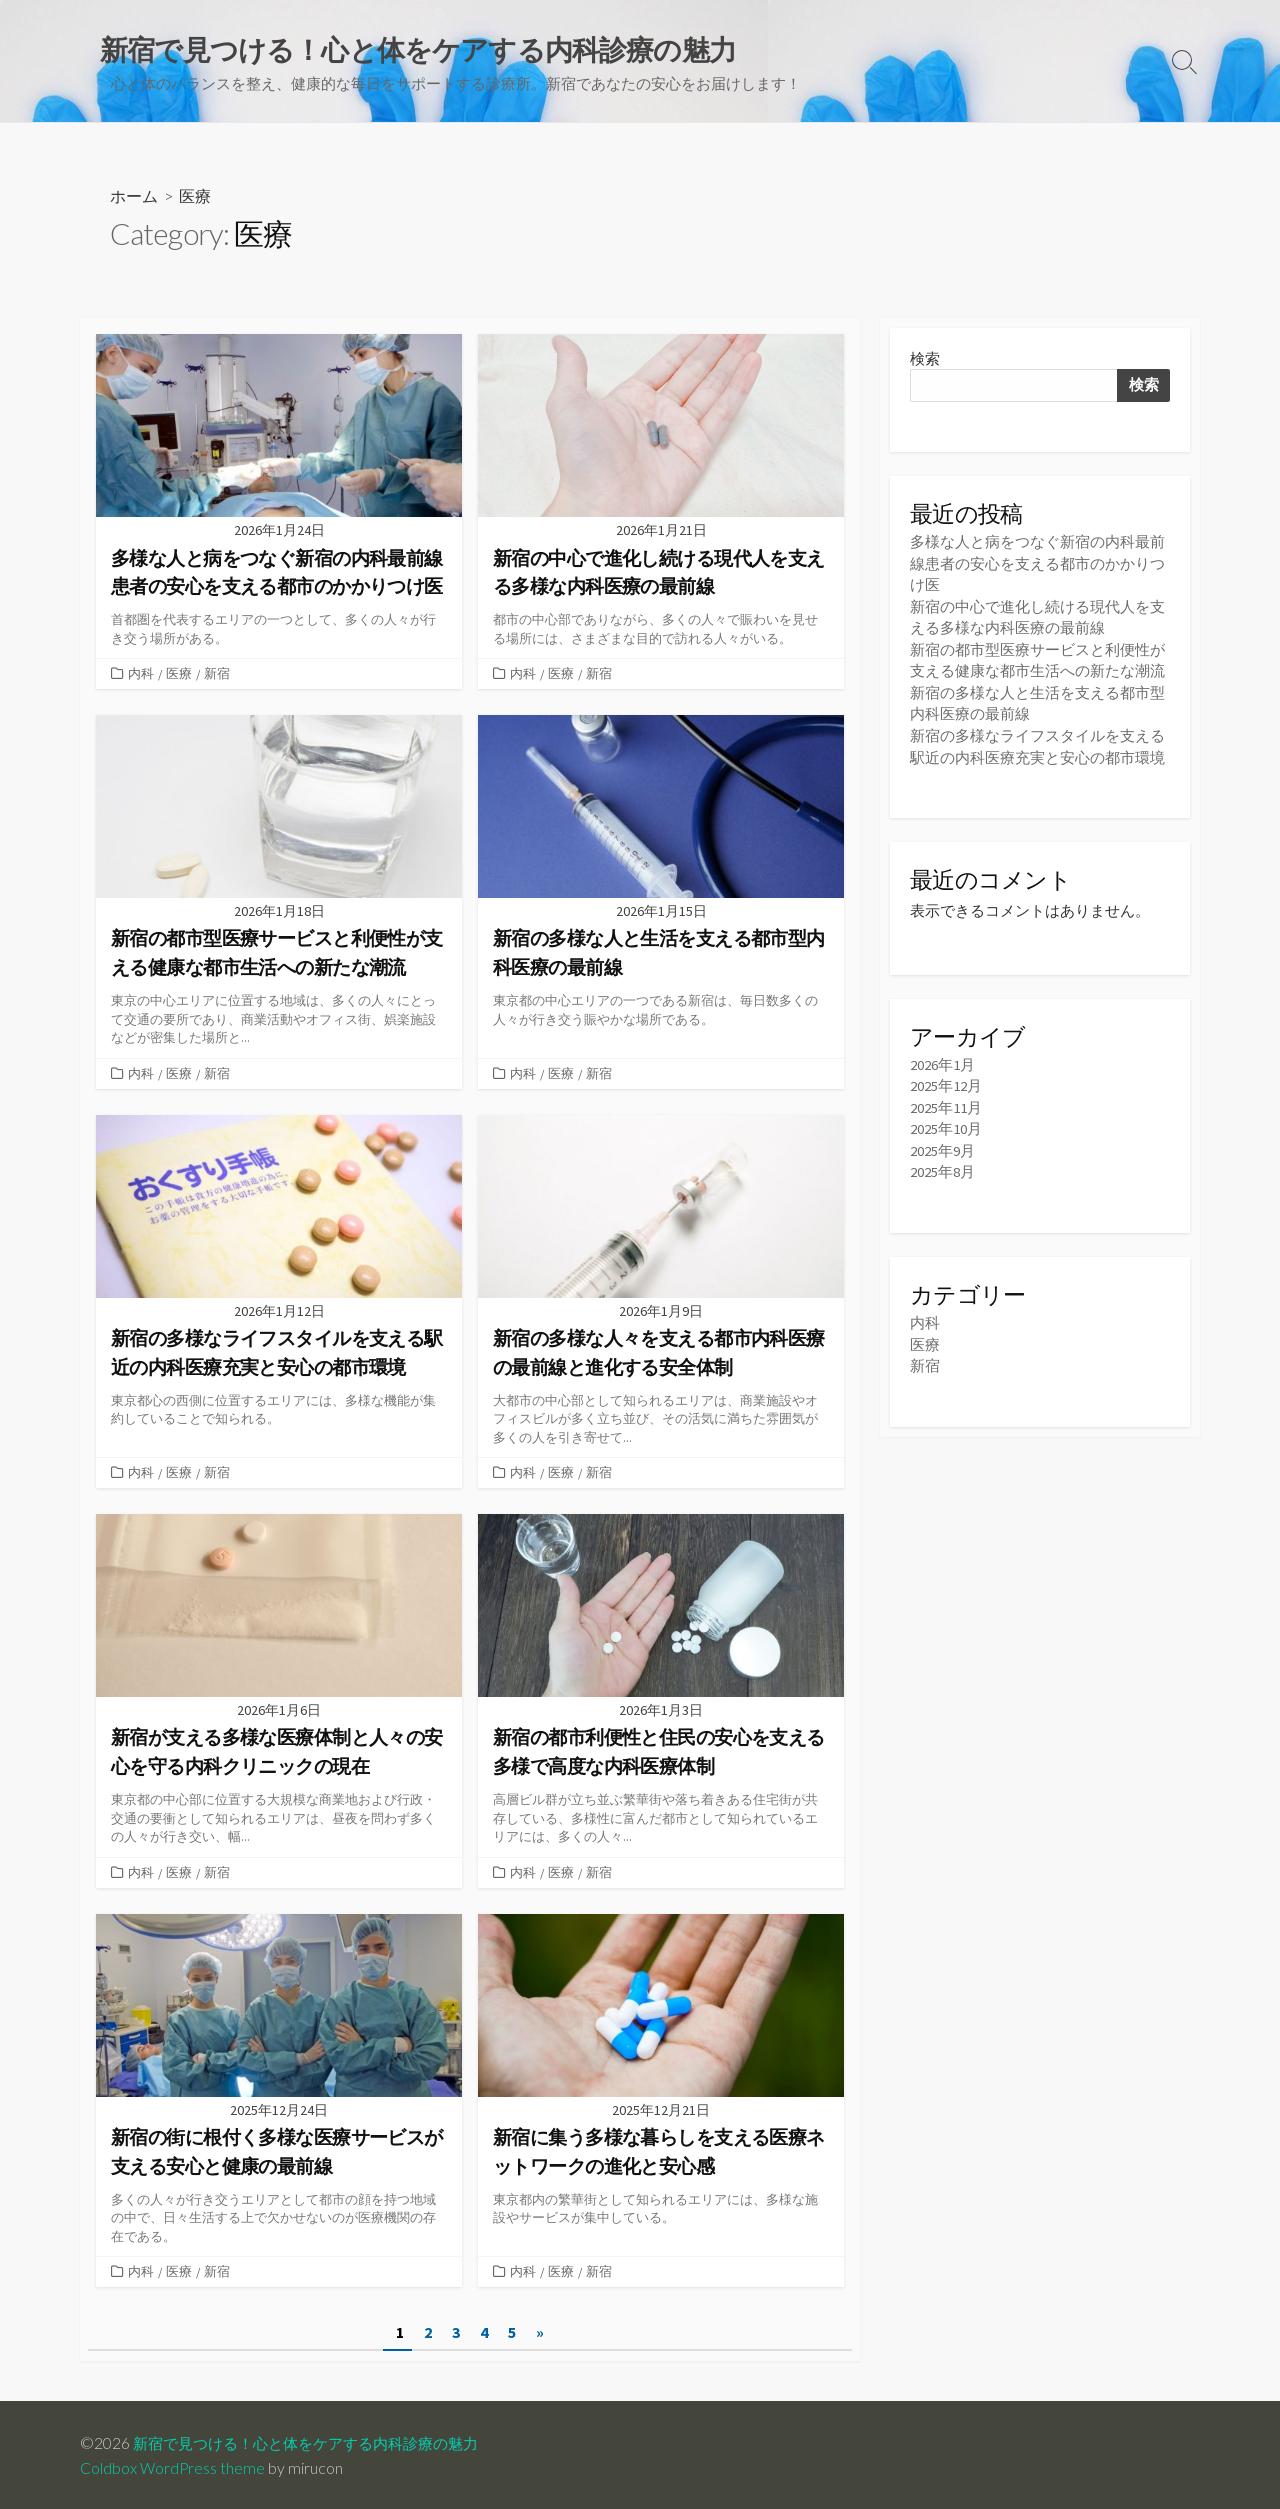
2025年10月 (946, 1123)
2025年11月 (946, 1102)
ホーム (134, 196)
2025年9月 (942, 1144)
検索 (925, 359)
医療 (179, 674)
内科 (141, 674)
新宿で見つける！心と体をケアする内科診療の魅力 (317, 2441)
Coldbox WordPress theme (173, 2466)
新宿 (217, 674)
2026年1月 (942, 1059)
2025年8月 (942, 1165)
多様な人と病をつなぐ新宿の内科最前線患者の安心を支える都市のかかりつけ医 (1037, 563)
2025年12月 (946, 1081)
